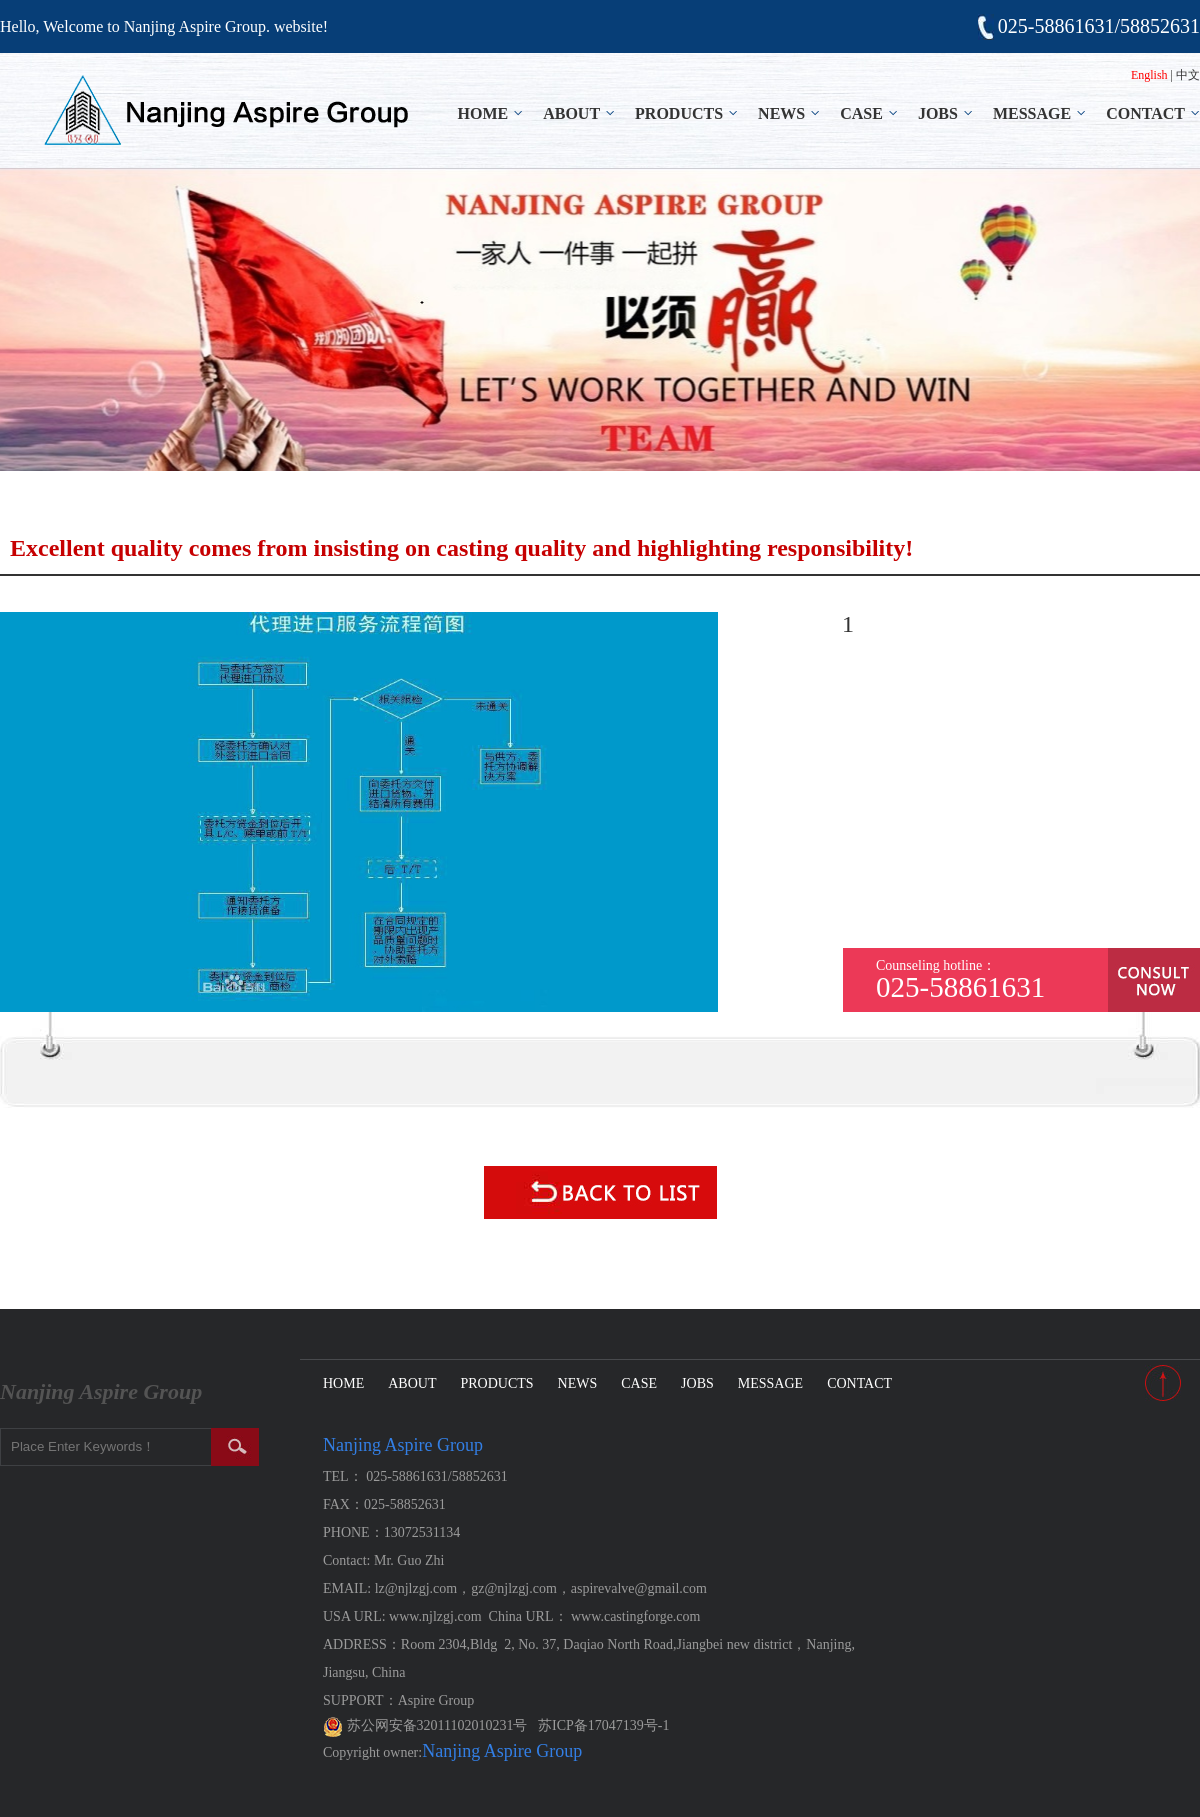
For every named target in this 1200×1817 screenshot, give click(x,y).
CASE (861, 113)
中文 (1188, 75)
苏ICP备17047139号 (598, 1725)
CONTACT (1145, 113)
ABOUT (571, 113)
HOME (483, 113)
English (1149, 75)
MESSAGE (1032, 113)
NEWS (781, 113)
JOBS (938, 113)
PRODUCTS (679, 113)
